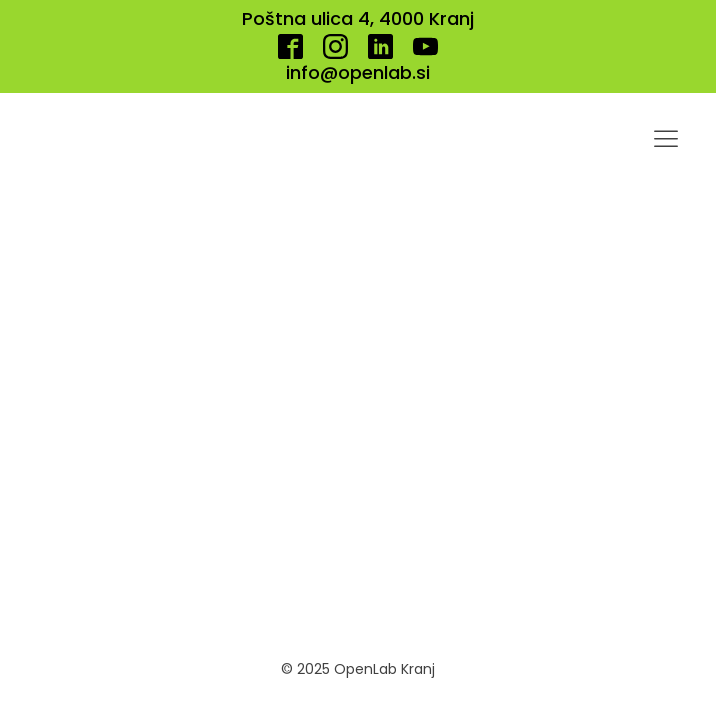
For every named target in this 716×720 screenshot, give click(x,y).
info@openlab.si (358, 72)
